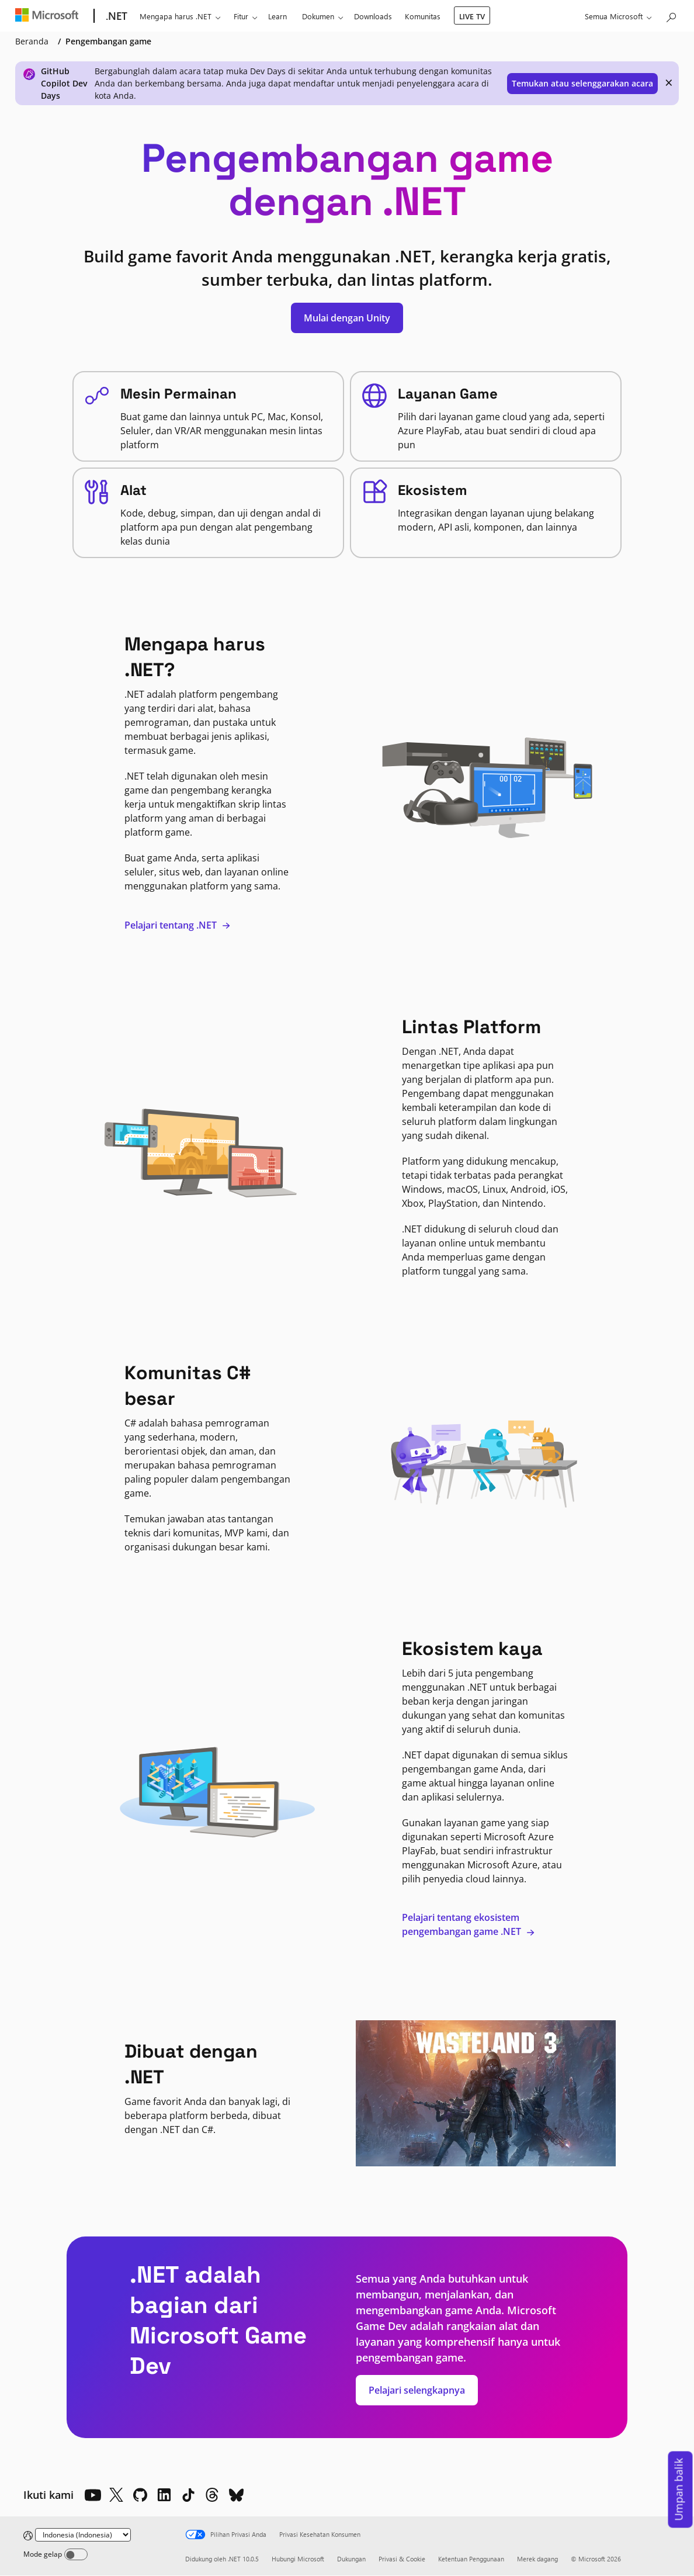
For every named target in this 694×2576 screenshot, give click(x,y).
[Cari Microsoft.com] (670, 15)
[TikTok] (188, 2495)
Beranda (31, 41)
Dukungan (351, 2558)
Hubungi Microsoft (298, 2558)
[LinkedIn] (164, 2495)
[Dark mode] (76, 2554)
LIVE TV (472, 16)
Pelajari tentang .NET (177, 925)
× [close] (669, 82)
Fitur (241, 16)
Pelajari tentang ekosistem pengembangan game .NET (468, 1924)
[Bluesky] (236, 2495)
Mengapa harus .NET (175, 16)
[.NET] (115, 16)
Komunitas (422, 16)
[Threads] (212, 2495)
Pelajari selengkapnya (417, 2390)
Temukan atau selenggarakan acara (582, 83)
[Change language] (83, 2535)
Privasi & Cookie (402, 2558)
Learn (277, 16)
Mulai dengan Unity (347, 317)
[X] (116, 2495)
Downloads (373, 16)
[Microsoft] (49, 16)
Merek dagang (537, 2558)
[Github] (140, 2495)
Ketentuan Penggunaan (471, 2558)
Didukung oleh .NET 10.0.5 (222, 2558)
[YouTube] (92, 2495)
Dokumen (318, 16)
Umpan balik (679, 2490)
